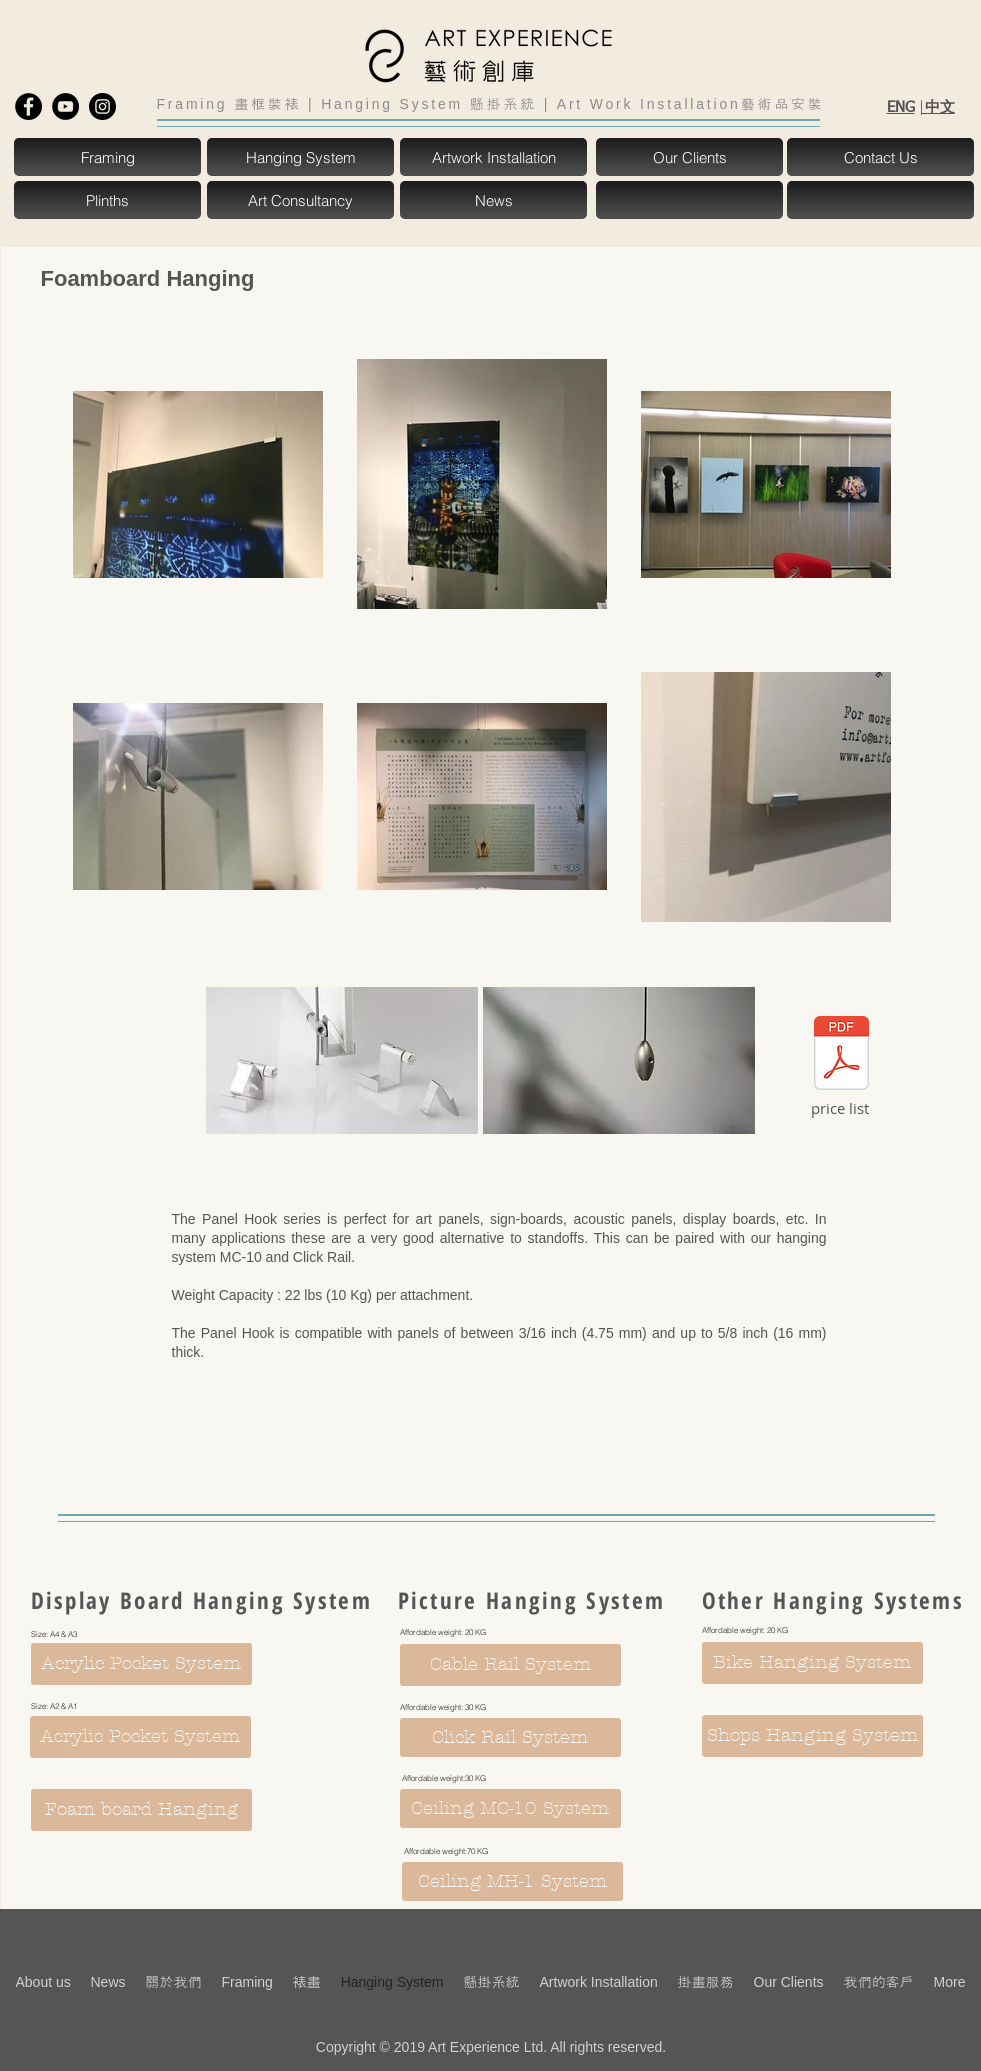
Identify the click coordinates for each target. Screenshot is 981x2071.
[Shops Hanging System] (812, 1736)
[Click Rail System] (510, 1737)
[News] (494, 200)
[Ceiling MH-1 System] (512, 1881)
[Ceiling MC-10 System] (510, 1808)
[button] (690, 200)
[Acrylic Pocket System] (141, 1664)
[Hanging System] (301, 157)
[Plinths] (108, 200)
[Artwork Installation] (494, 157)
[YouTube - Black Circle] (65, 106)
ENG (901, 107)
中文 (938, 106)
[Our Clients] (690, 157)
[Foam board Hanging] (141, 1810)
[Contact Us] (881, 157)
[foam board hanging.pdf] (841, 1055)
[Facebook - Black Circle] (28, 106)
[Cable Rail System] (510, 1665)
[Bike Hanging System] (812, 1663)
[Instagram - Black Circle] (102, 106)
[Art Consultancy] (301, 200)
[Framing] (108, 157)
